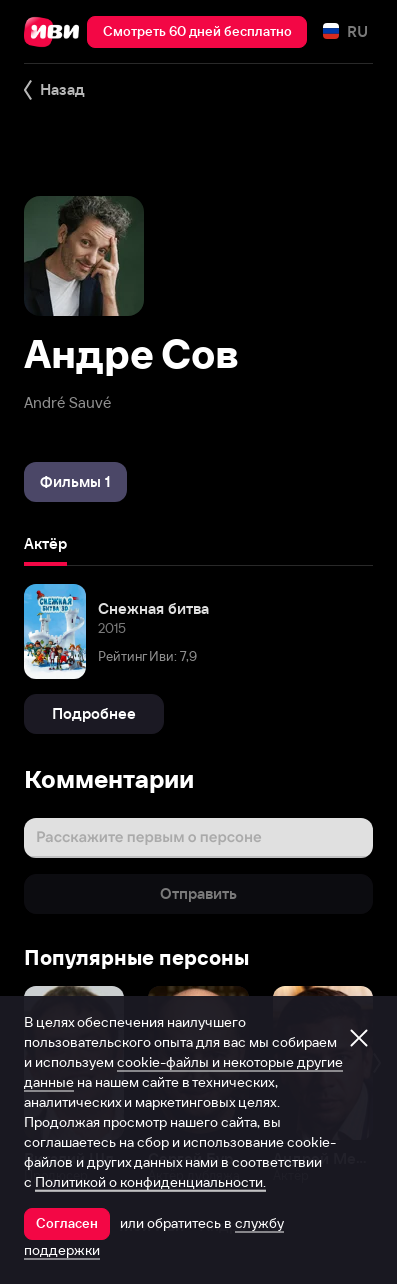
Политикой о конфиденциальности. (150, 1182)
